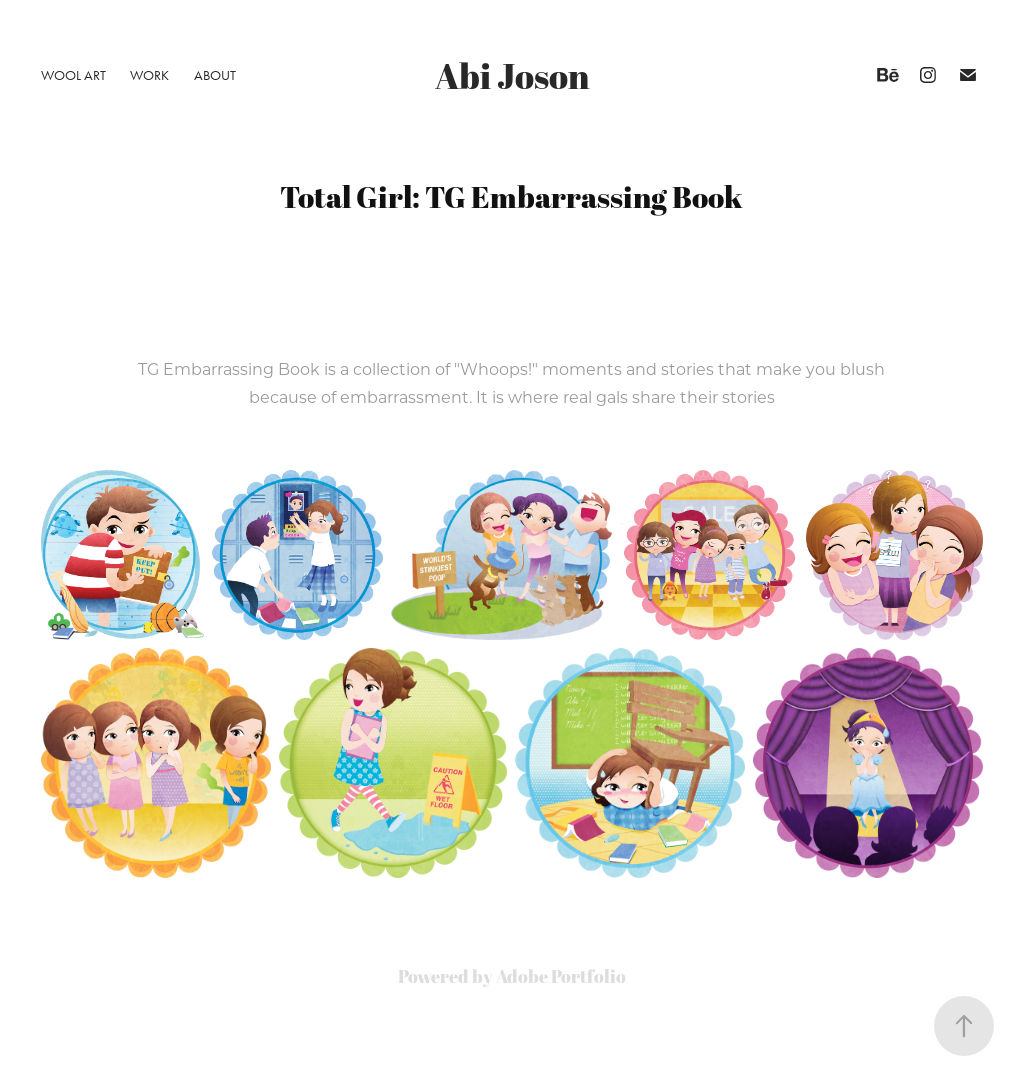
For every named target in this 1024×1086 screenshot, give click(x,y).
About (215, 75)
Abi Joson (512, 75)
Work (149, 75)
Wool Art (73, 75)
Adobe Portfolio (561, 976)
